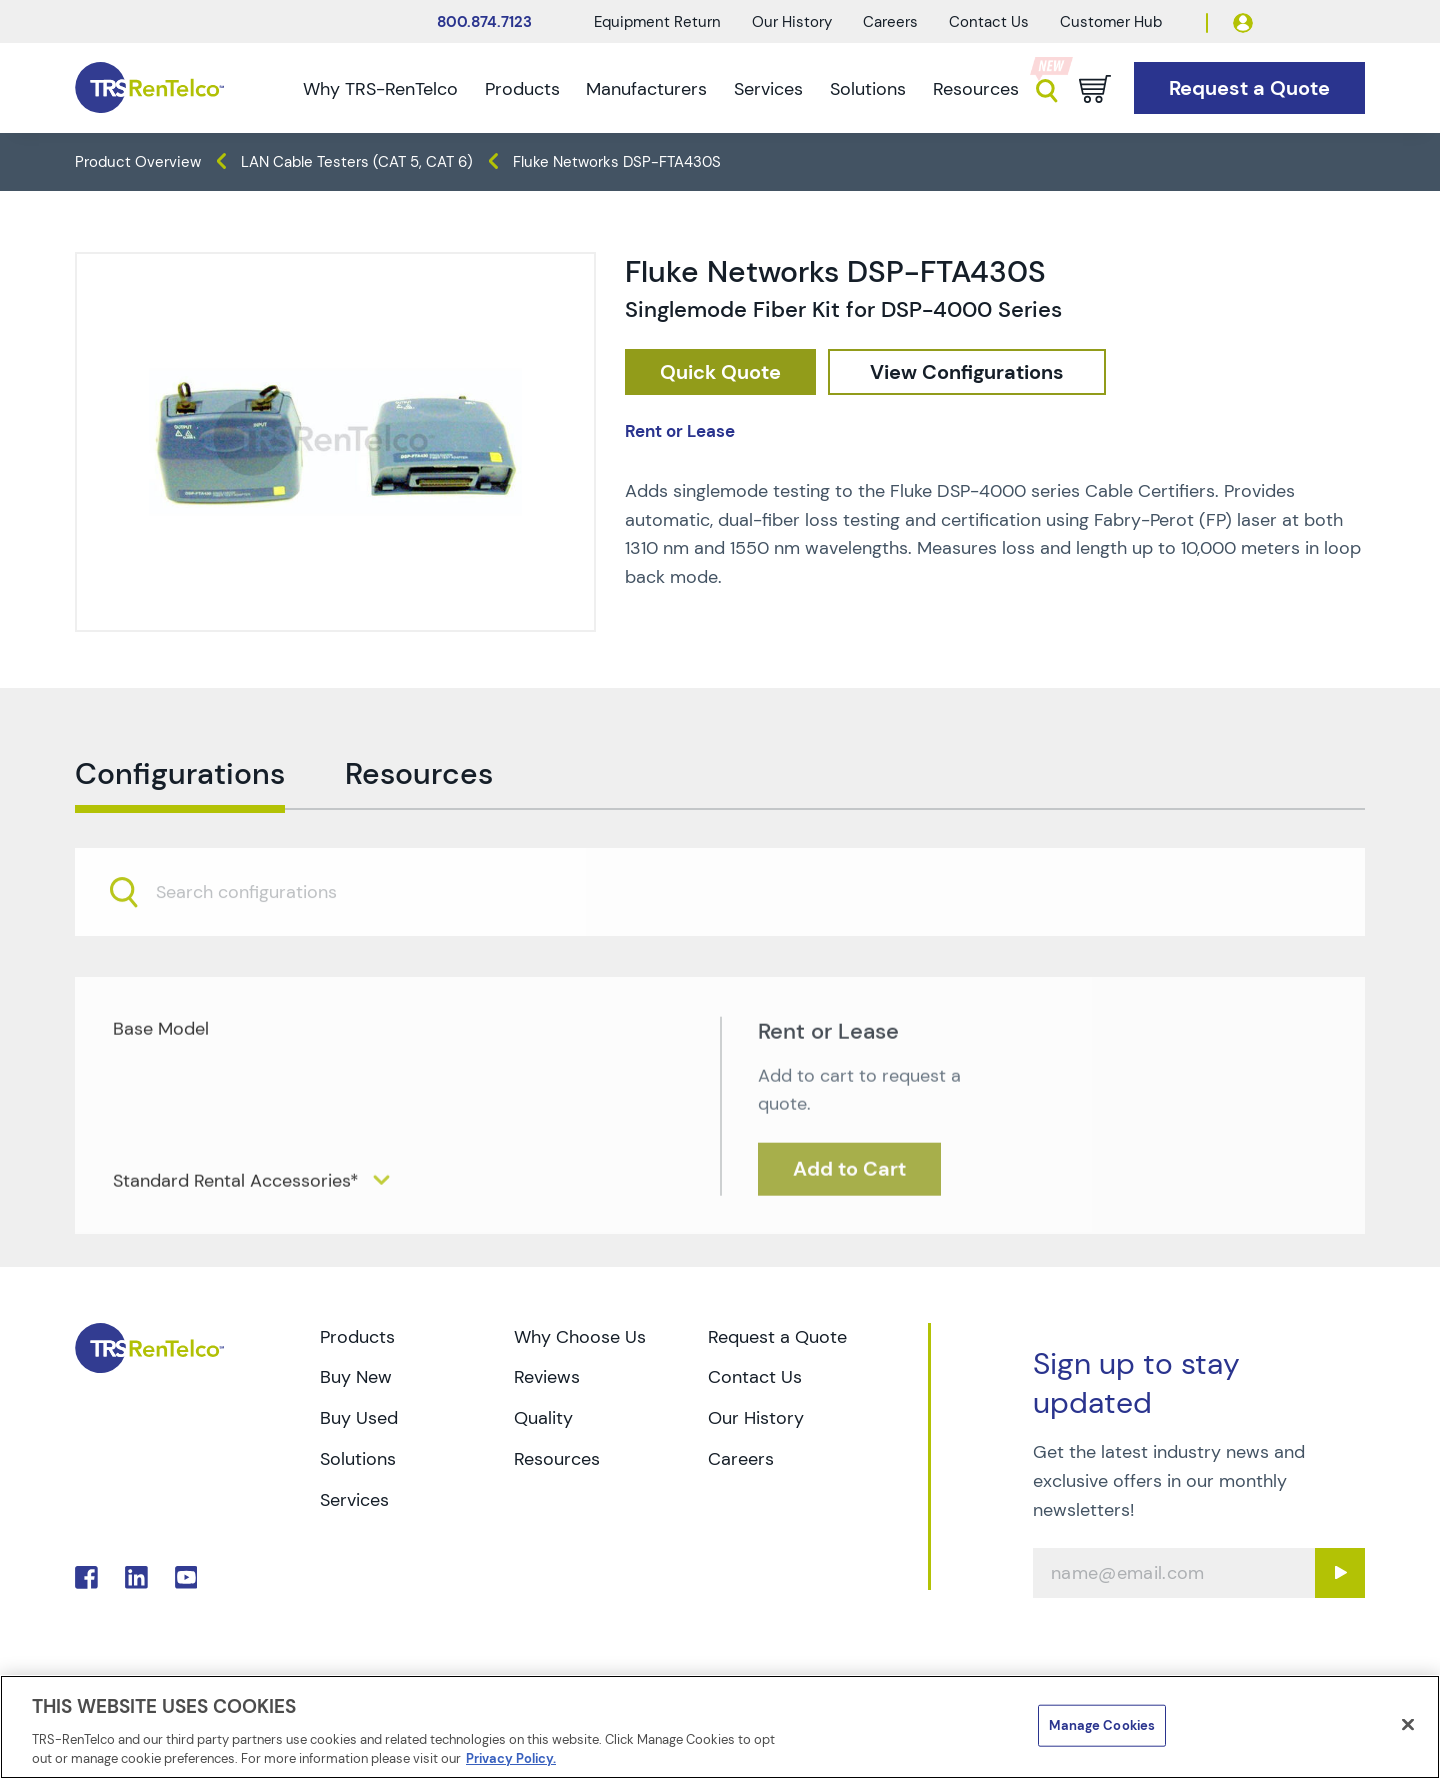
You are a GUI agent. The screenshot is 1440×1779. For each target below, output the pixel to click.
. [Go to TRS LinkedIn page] (136, 1577)
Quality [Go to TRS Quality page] (543, 1418)
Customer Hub (1111, 22)
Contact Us (989, 22)
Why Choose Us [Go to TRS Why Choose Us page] (580, 1337)
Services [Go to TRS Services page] (354, 1500)
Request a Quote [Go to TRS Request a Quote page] (777, 1337)
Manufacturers (646, 89)
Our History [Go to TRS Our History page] (756, 1418)
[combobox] (720, 942)
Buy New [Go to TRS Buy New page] (356, 1377)
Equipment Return (657, 22)
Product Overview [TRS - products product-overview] (138, 162)
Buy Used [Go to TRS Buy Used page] (359, 1418)
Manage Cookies (1102, 1725)
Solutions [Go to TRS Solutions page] (358, 1459)
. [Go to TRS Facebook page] (86, 1577)
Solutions (868, 89)
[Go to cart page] (1095, 89)
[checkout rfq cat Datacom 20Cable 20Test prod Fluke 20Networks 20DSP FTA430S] (720, 372)
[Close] (1408, 1725)
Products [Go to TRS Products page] (357, 1337)
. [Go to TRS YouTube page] (186, 1577)
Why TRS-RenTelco (380, 89)
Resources (976, 89)
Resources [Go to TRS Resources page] (557, 1459)
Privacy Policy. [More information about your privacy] (511, 1758)
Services (768, 89)
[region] (720, 1727)
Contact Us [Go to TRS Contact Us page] (755, 1377)
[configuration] (967, 372)
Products (522, 89)
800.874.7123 (484, 22)
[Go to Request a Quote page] (1249, 88)
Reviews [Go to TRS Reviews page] (547, 1377)
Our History (792, 22)
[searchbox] (258, 943)
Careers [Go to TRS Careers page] (741, 1459)
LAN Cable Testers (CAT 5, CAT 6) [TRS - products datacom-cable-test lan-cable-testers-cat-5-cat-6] (357, 162)
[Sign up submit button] (1340, 1573)
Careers (890, 22)
